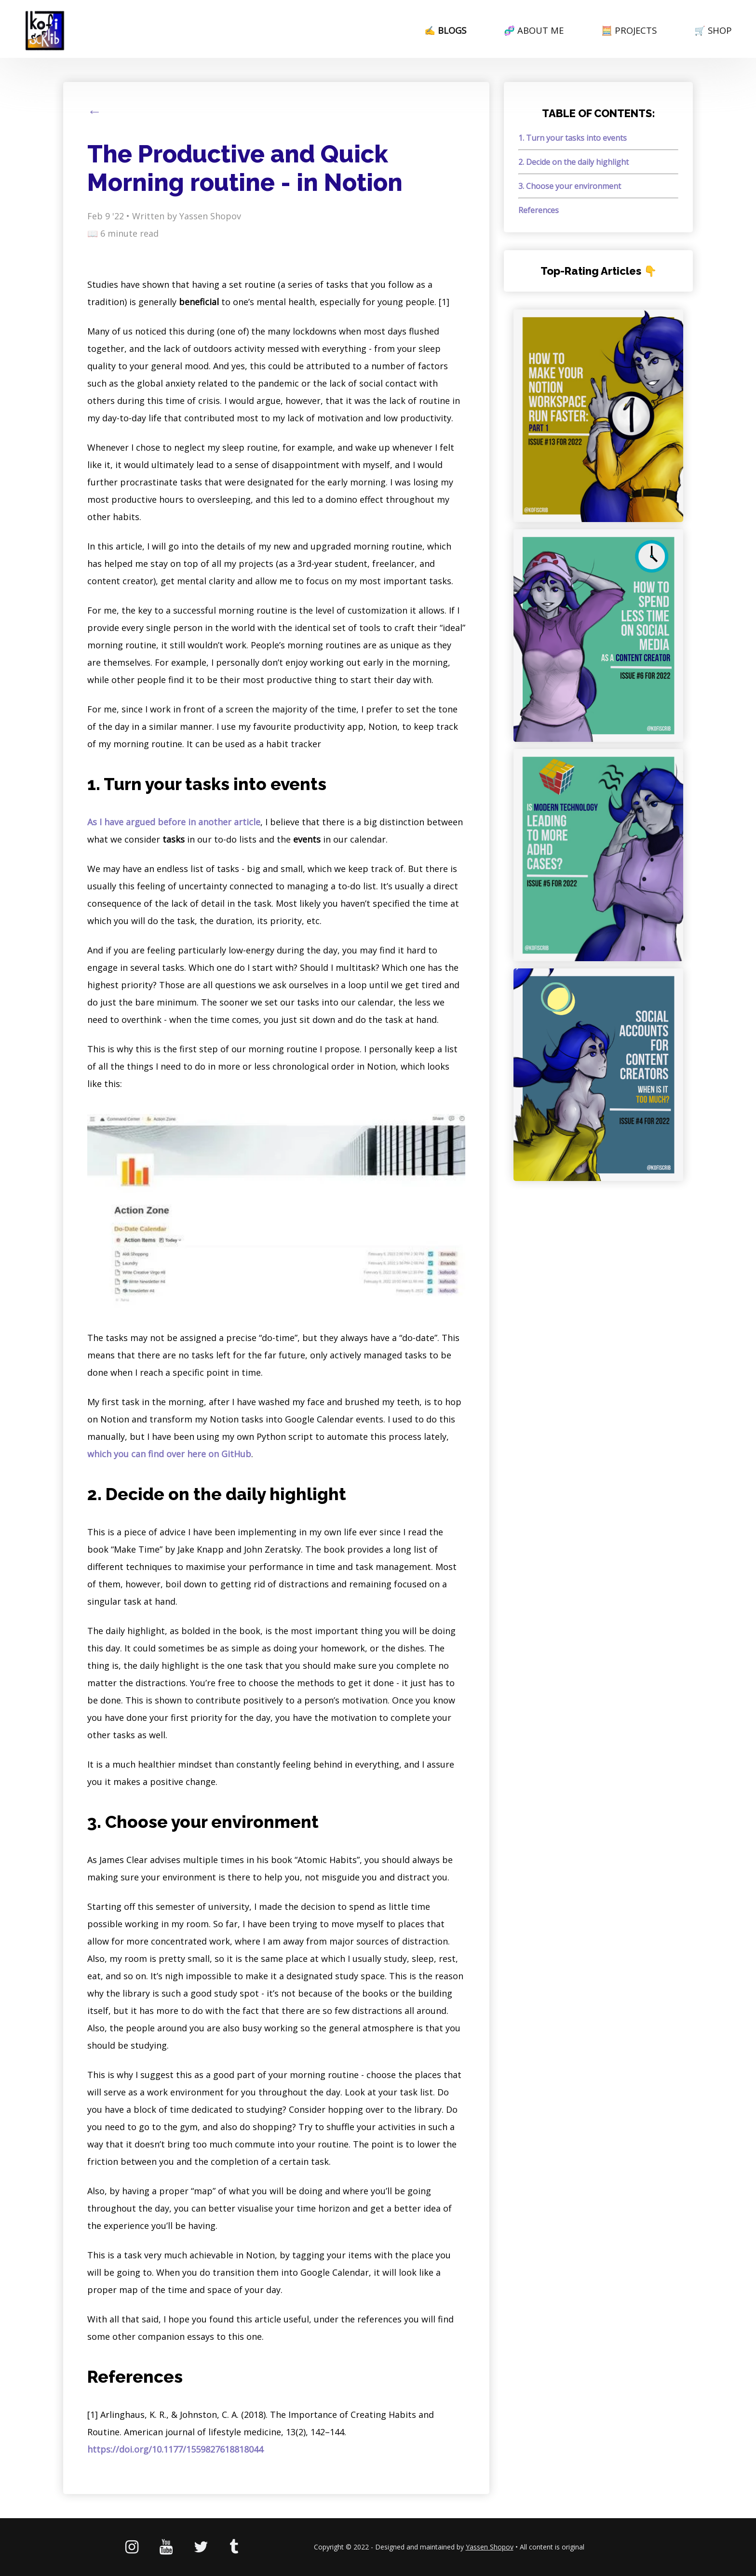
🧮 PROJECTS (629, 30)
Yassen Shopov (489, 2546)
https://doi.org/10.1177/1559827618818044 (175, 2449)
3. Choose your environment (569, 186)
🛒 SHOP (713, 30)
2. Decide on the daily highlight (573, 162)
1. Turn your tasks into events (572, 138)
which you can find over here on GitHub (169, 1454)
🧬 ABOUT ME (534, 30)
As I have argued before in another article (173, 822)
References (538, 210)
